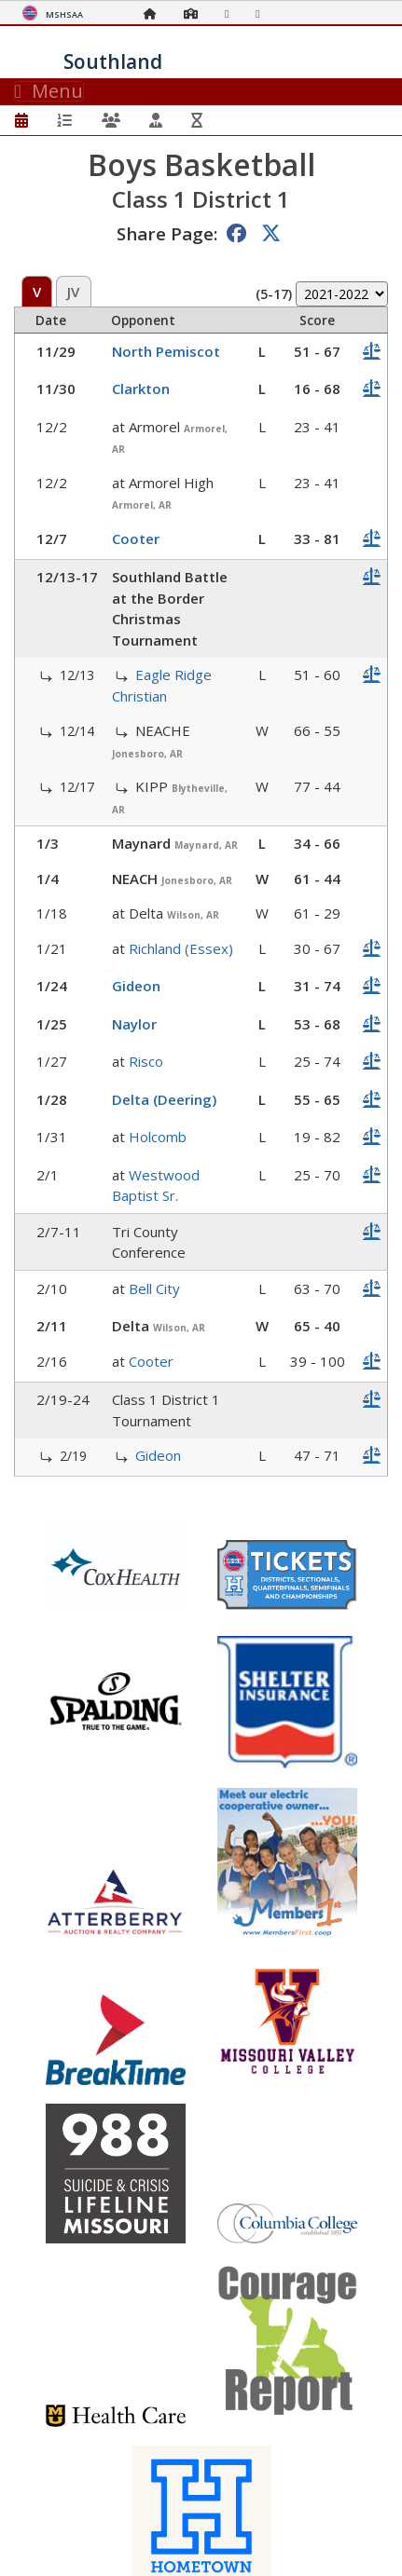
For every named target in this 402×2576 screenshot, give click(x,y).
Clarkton (141, 388)
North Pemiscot (166, 351)
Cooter (135, 538)
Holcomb (158, 1136)
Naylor (134, 1024)
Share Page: (167, 233)
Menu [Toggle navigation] (49, 91)
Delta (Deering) (164, 1099)
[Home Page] (154, 13)
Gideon (136, 985)
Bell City (154, 1288)
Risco (146, 1061)
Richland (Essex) (181, 948)
